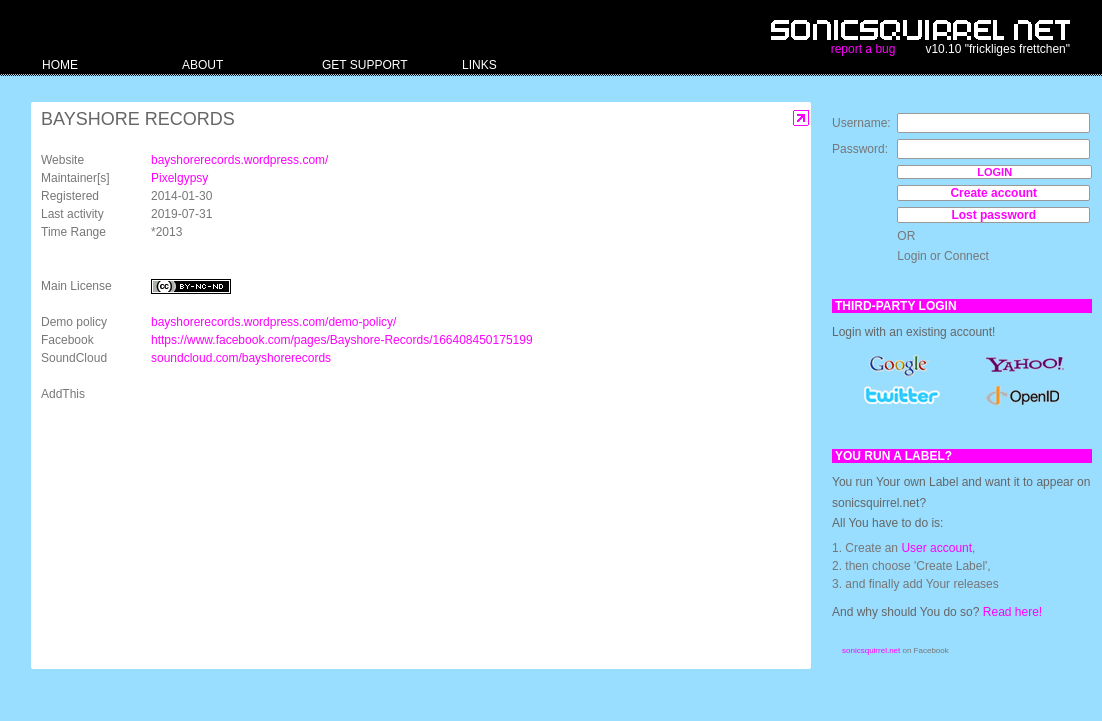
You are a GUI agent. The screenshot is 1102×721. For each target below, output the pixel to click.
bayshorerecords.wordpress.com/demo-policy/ (273, 322)
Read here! (1012, 612)
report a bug (863, 49)
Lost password (993, 215)
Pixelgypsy (179, 178)
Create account (993, 193)
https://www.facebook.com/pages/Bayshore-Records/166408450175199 (342, 340)
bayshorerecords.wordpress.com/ (239, 160)
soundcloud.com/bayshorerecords (241, 358)
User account (936, 548)
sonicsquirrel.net (871, 650)
